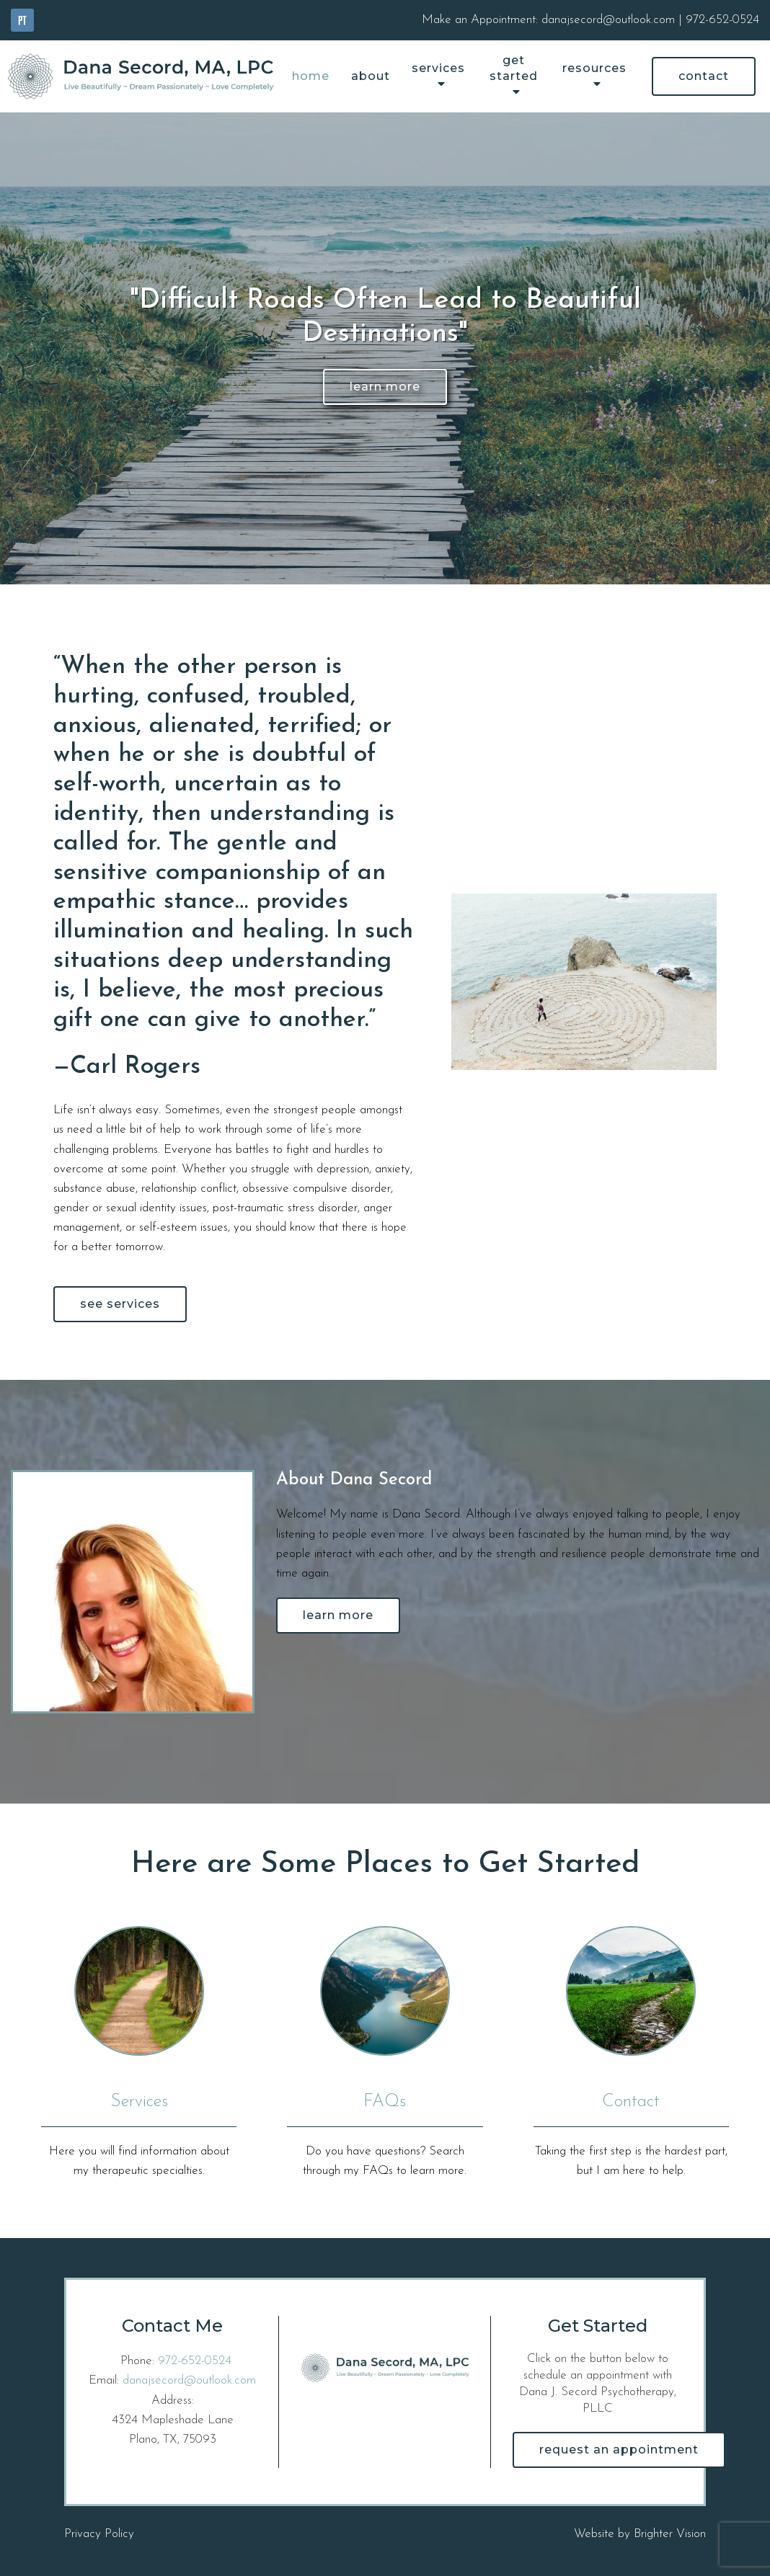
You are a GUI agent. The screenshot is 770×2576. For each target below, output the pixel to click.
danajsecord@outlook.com (189, 2380)
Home (310, 76)
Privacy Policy (99, 2534)
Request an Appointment (619, 2449)
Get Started (514, 68)
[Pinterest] (22, 20)
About (370, 76)
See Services (120, 1304)
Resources (594, 68)
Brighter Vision (670, 2534)
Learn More (385, 386)
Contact (703, 76)
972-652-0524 (194, 2361)
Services (438, 68)
